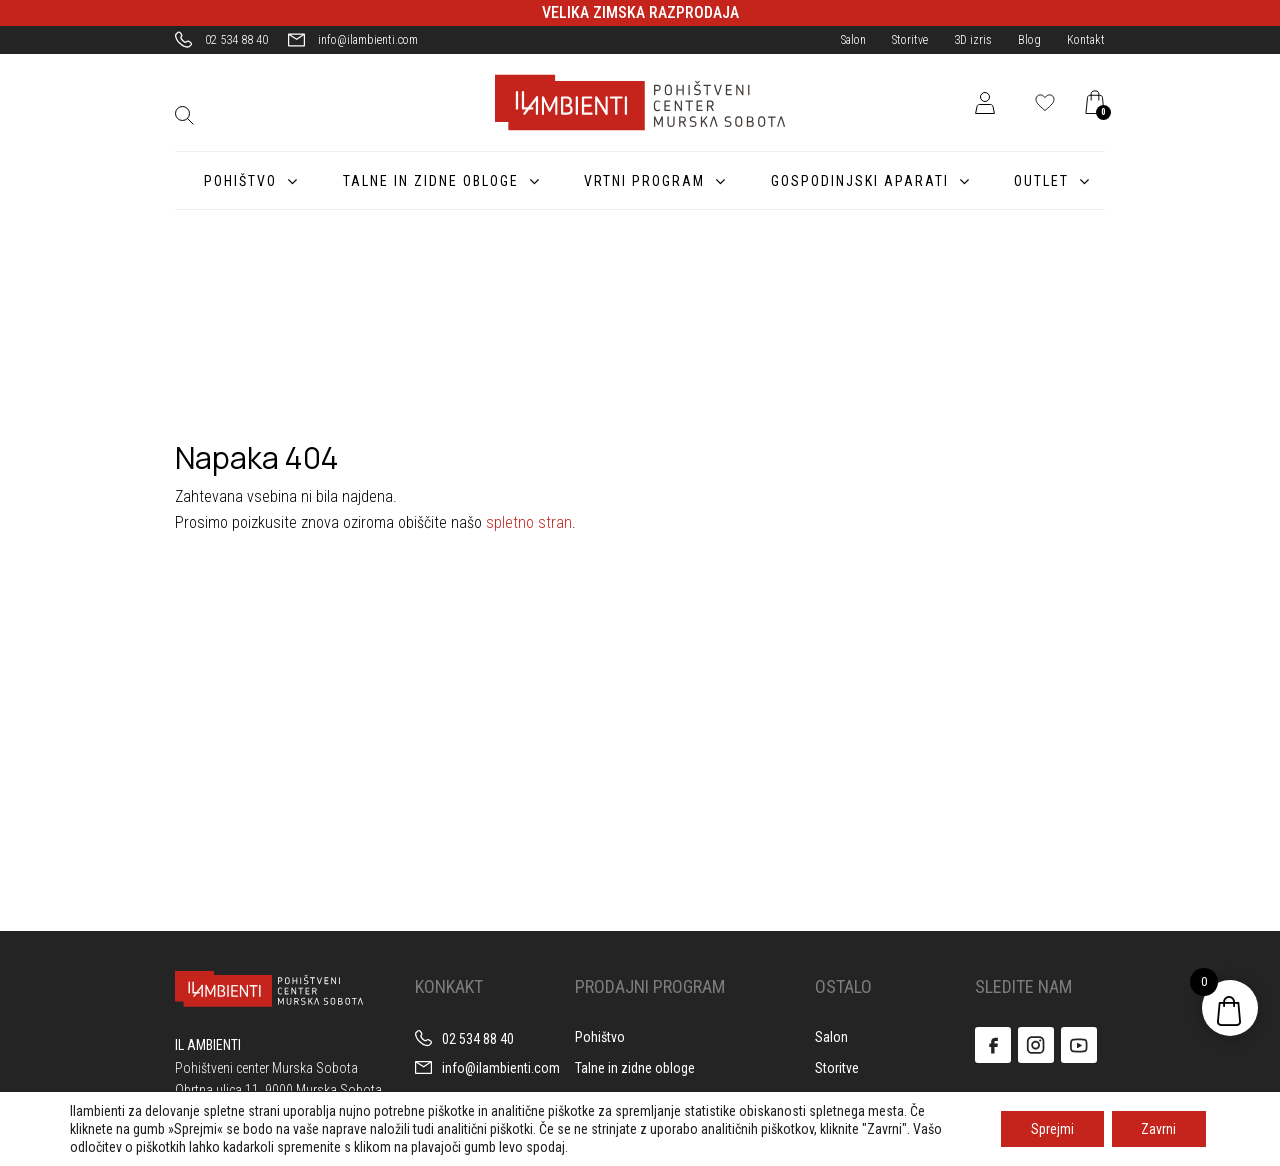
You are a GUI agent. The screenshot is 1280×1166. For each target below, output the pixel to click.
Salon (853, 40)
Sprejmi (1051, 1129)
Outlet (1040, 181)
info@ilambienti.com (368, 40)
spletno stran (529, 522)
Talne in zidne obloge (423, 181)
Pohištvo (230, 181)
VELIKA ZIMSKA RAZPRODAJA (640, 12)
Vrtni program (638, 181)
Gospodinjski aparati (856, 181)
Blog (1029, 40)
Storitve (910, 40)
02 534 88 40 (236, 40)
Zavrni (1158, 1129)
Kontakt (1086, 40)
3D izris (973, 40)
